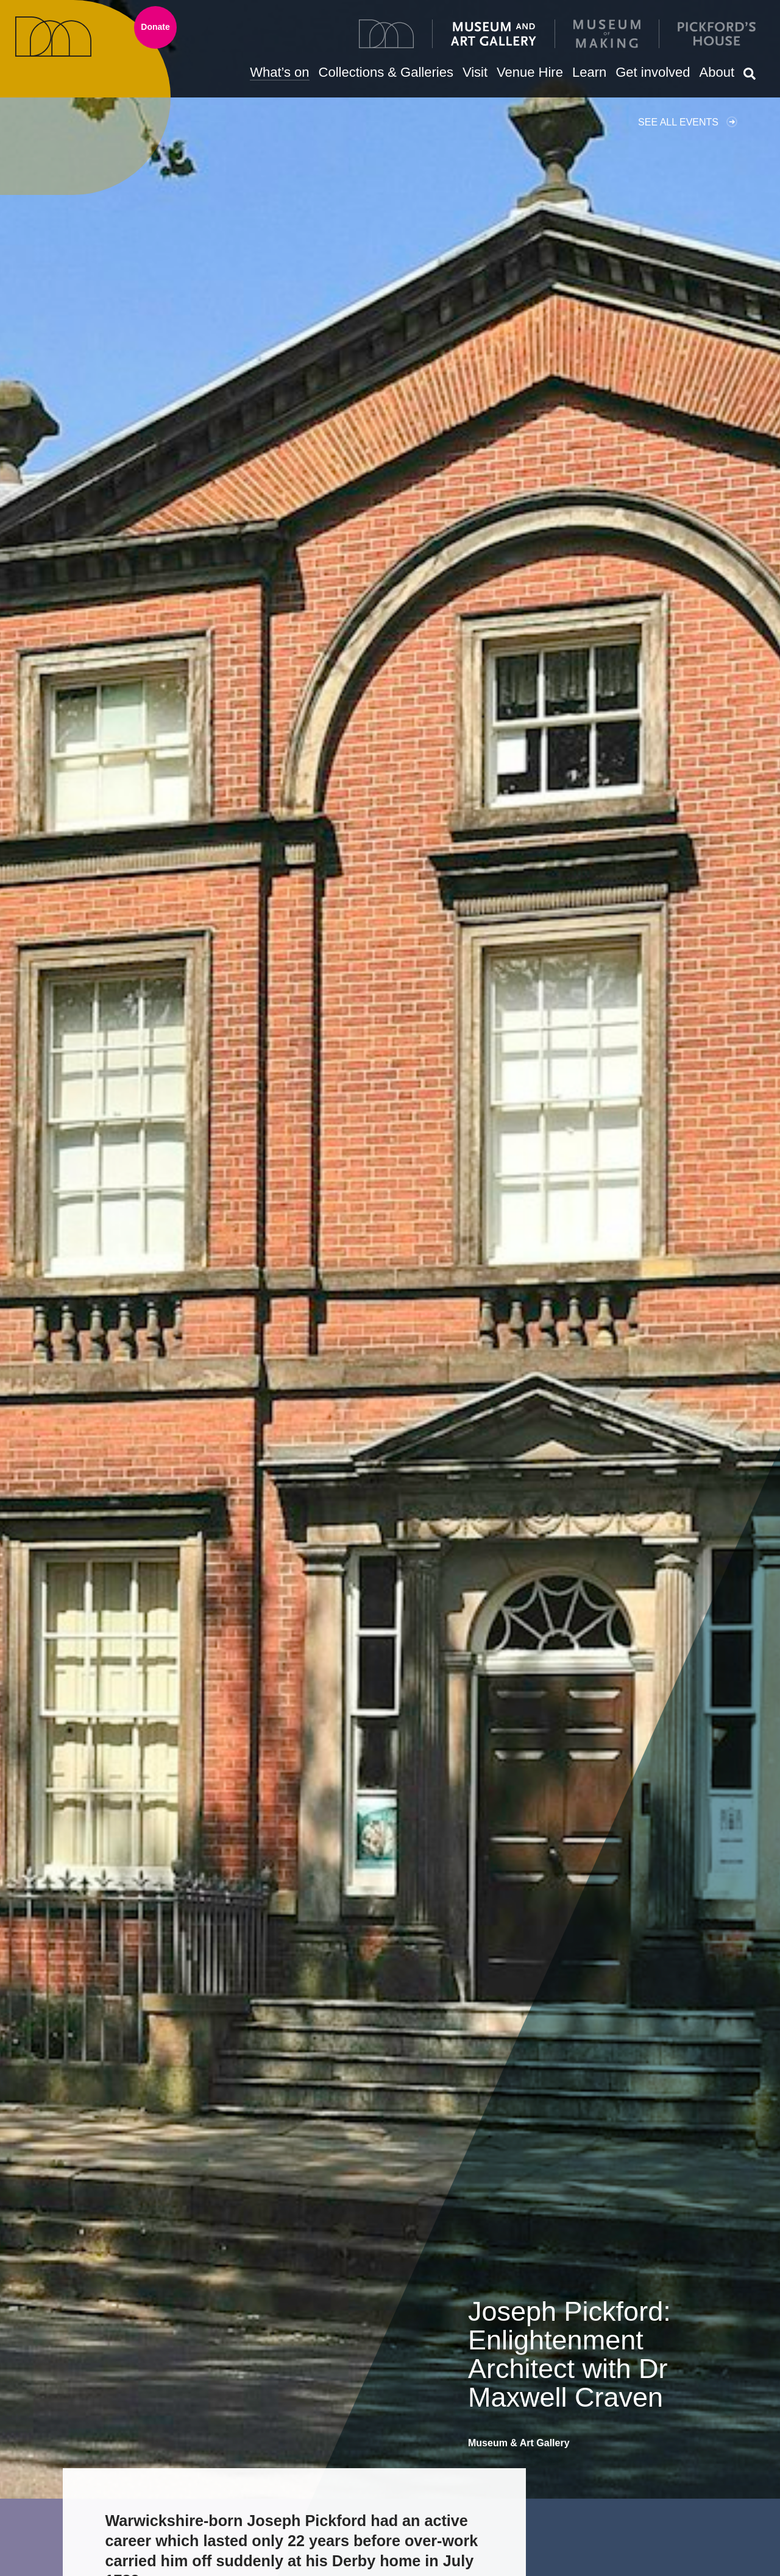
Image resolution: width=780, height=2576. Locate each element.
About (717, 72)
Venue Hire (530, 72)
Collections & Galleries (386, 72)
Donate (155, 27)
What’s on (279, 72)
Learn (589, 72)
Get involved (652, 72)
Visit (475, 72)
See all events (678, 122)
